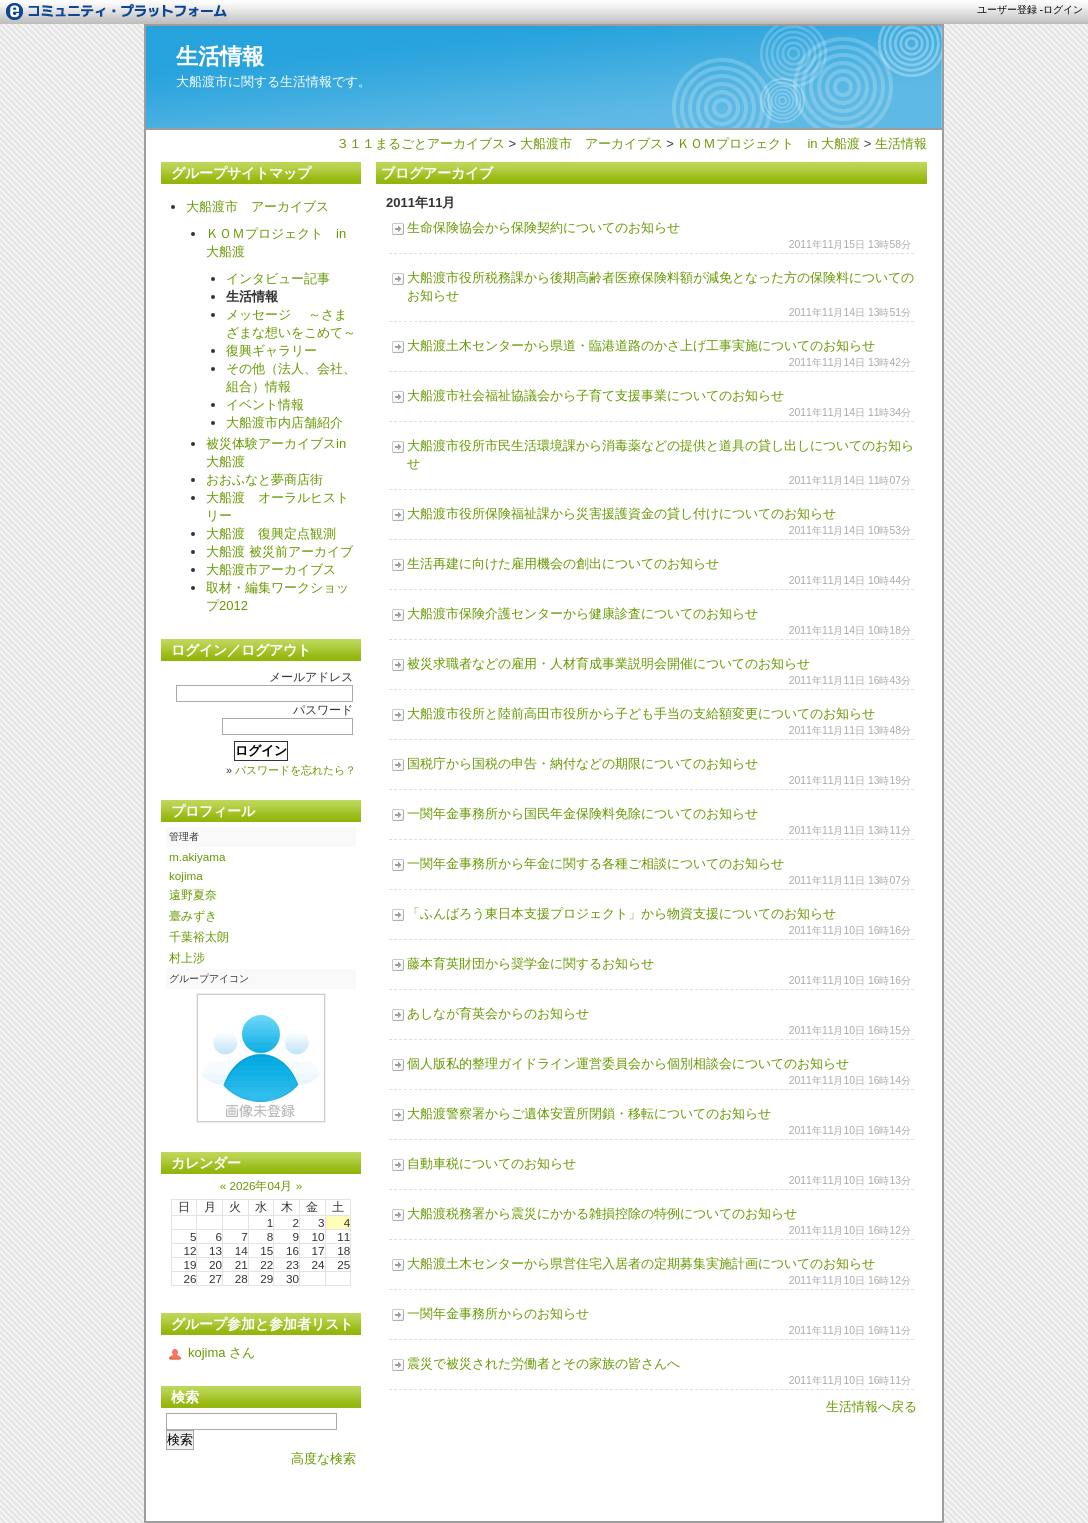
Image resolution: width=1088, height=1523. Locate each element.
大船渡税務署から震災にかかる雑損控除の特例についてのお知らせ (602, 1213)
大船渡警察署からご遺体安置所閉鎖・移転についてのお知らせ (589, 1113)
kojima (186, 875)
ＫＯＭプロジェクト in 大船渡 (768, 143)
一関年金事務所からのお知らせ (498, 1313)
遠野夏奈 (193, 894)
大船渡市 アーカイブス (591, 143)
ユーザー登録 (1007, 9)
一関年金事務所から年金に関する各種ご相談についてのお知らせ (595, 863)
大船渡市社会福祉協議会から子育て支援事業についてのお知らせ (595, 395)
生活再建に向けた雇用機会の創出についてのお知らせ (563, 563)
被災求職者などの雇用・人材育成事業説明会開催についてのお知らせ (608, 663)
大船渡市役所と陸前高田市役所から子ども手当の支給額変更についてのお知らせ (641, 713)
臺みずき (193, 915)
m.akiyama (197, 856)
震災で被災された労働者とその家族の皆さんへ (543, 1363)
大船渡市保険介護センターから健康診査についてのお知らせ (582, 613)
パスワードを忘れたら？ (295, 770)
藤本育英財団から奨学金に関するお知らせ (530, 963)
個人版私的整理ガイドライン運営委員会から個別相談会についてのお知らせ (628, 1063)
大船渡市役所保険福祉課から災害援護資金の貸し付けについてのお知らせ (621, 513)
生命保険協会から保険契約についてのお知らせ (543, 227)
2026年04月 (260, 1185)
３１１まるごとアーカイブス (420, 143)
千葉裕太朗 (199, 936)
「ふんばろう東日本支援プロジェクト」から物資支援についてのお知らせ (621, 913)
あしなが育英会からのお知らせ (498, 1013)
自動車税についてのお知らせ (491, 1163)
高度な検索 (323, 1458)
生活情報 (220, 56)
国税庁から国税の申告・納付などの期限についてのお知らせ (582, 763)
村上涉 (187, 957)
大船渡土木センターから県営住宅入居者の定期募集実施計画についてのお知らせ (641, 1263)
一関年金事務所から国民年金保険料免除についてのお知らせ (582, 813)
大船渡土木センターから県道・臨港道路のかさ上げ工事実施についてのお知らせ (641, 345)
